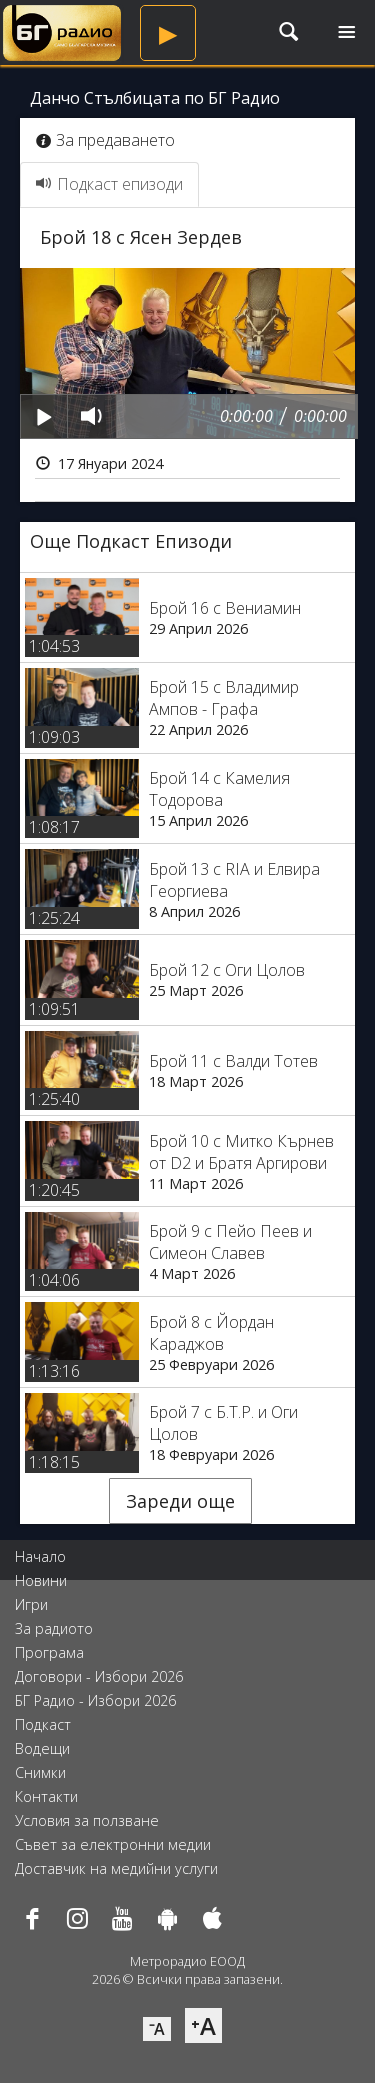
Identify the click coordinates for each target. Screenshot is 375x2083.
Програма (49, 1652)
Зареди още (180, 1501)
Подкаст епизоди (109, 184)
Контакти (46, 1796)
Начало (40, 1556)
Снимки (40, 1772)
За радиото (54, 1628)
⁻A (157, 2029)
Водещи (42, 1748)
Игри (31, 1604)
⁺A (203, 2025)
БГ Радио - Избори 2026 (95, 1700)
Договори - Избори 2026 (99, 1676)
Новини (41, 1580)
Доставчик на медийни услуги (116, 1868)
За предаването (105, 140)
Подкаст (43, 1724)
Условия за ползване (87, 1820)
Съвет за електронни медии (113, 1844)
